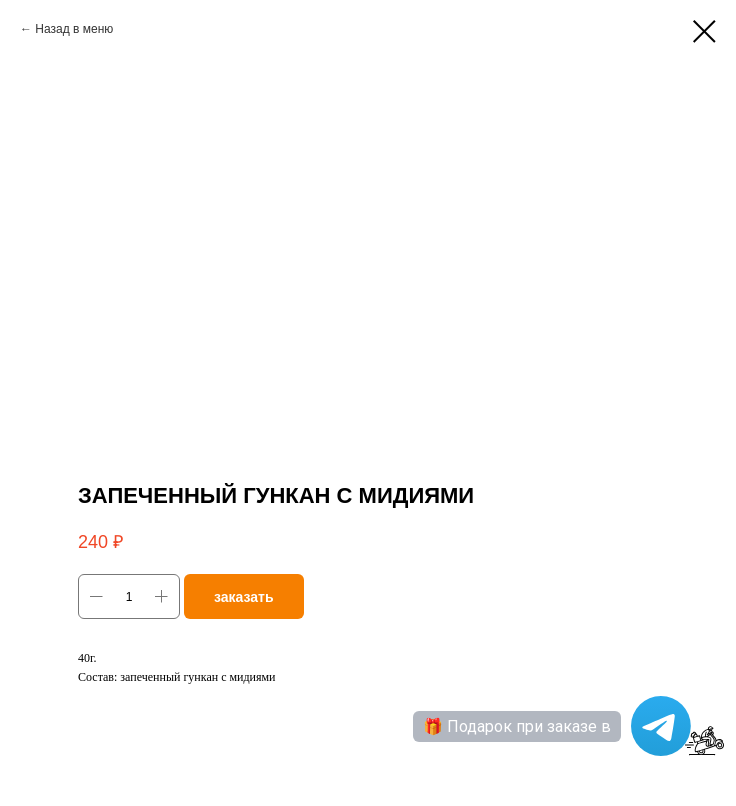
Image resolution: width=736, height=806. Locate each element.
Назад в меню (74, 29)
